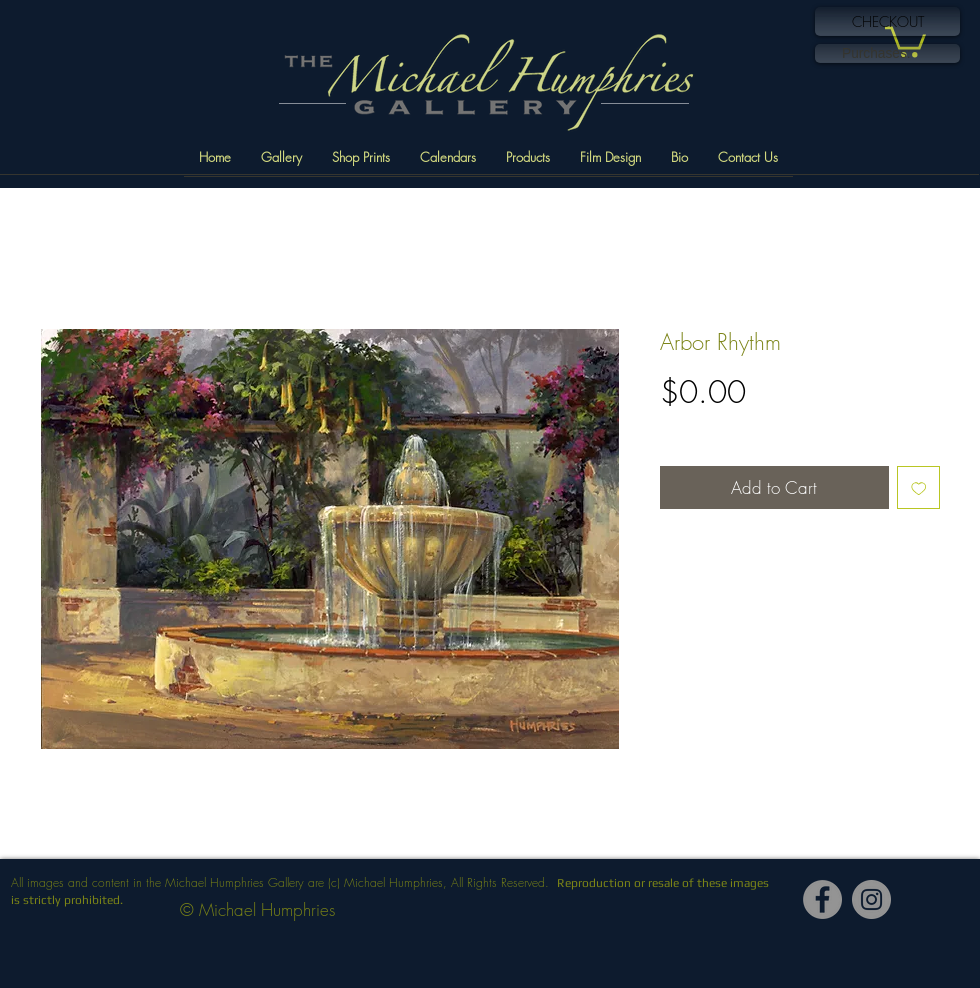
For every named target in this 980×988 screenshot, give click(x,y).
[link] (887, 53)
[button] (905, 40)
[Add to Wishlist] (919, 488)
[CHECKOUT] (887, 21)
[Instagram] (871, 899)
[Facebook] (822, 899)
